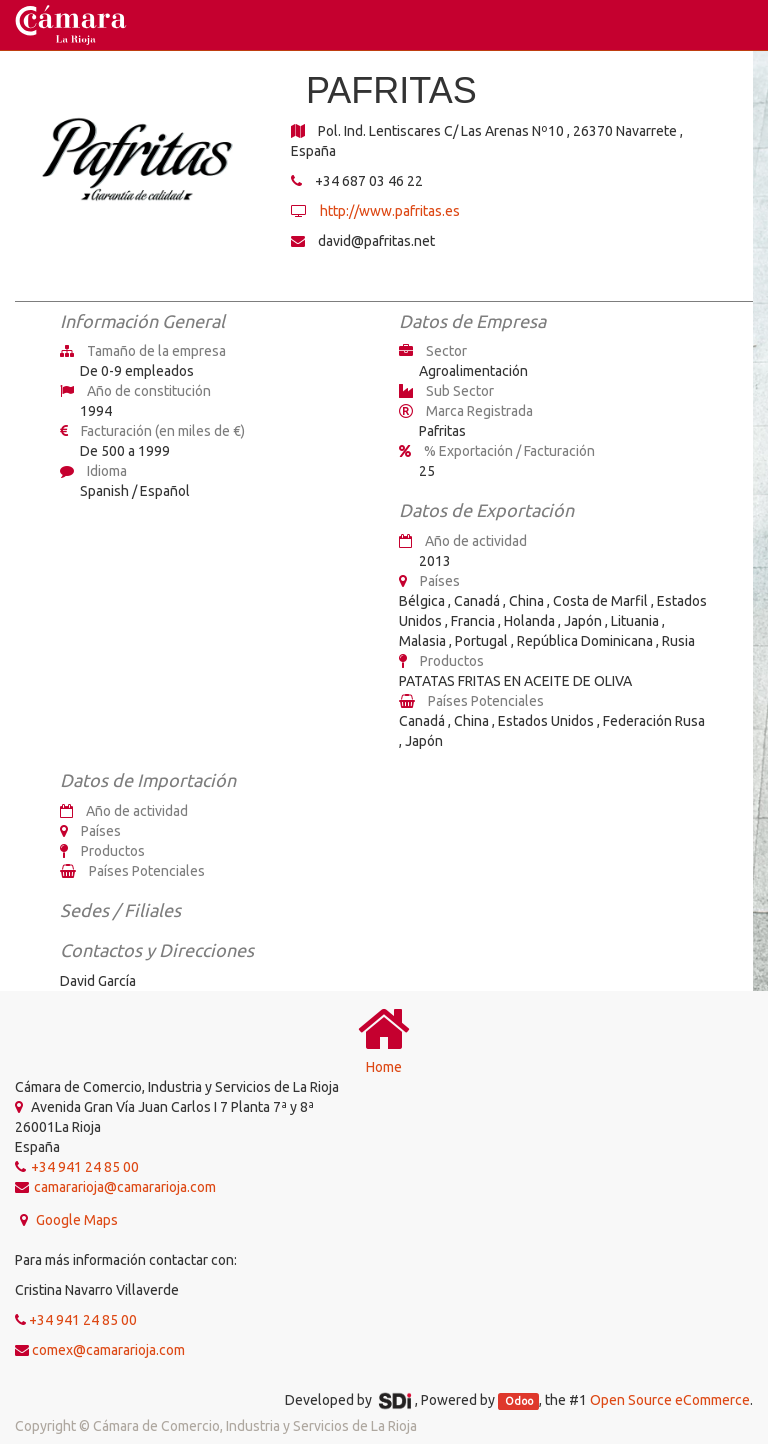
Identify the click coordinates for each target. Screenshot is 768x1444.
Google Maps (75, 1220)
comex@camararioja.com (108, 1350)
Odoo (519, 1401)
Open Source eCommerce (670, 1400)
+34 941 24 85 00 (83, 1320)
